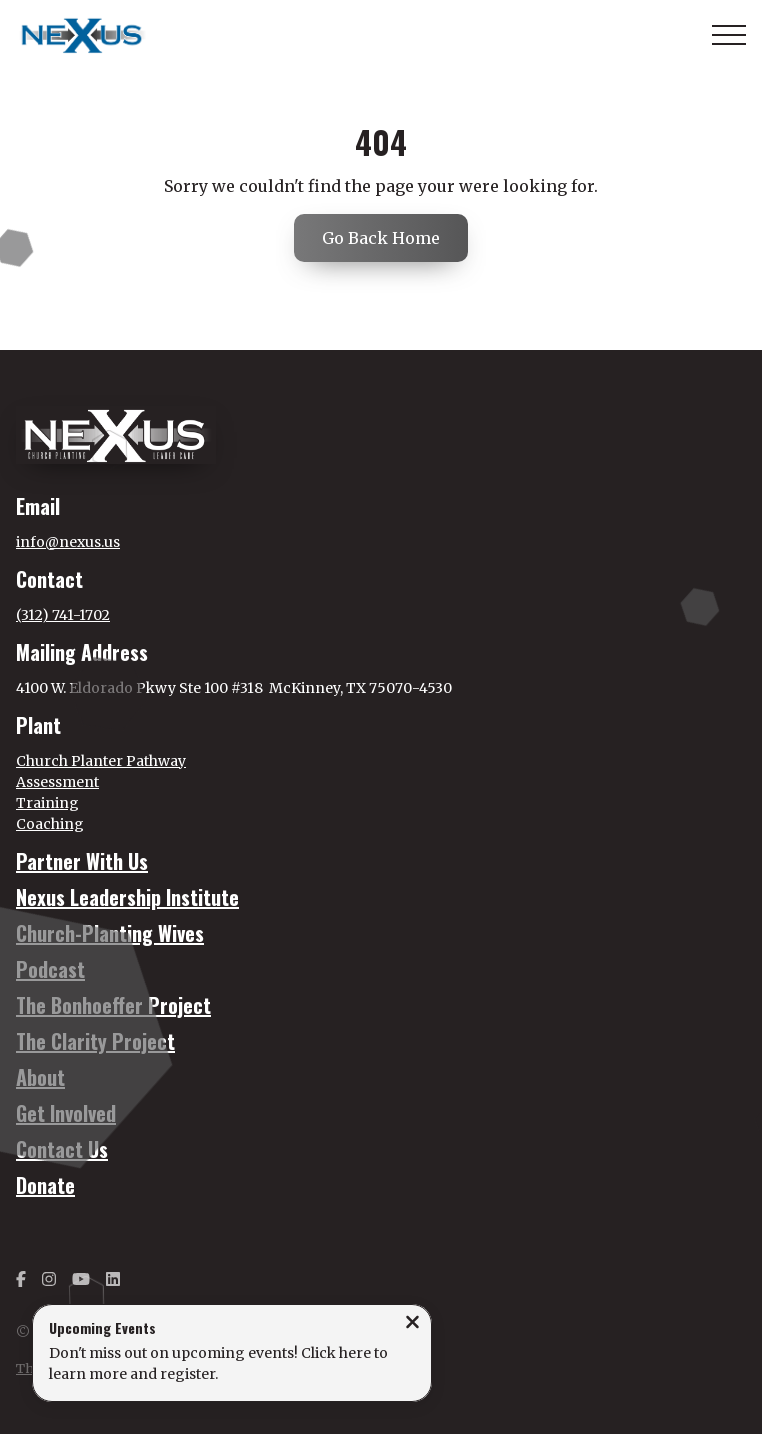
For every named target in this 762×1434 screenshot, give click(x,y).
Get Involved (66, 1113)
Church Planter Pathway (101, 761)
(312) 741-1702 (63, 615)
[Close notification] (412, 1324)
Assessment (57, 782)
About (40, 1077)
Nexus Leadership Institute (127, 897)
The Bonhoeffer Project (113, 1005)
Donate (45, 1185)
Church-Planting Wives (110, 933)
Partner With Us (82, 861)
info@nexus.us (68, 542)
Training (47, 803)
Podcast (50, 969)
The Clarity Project (95, 1041)
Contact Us (62, 1149)
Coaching (50, 824)
